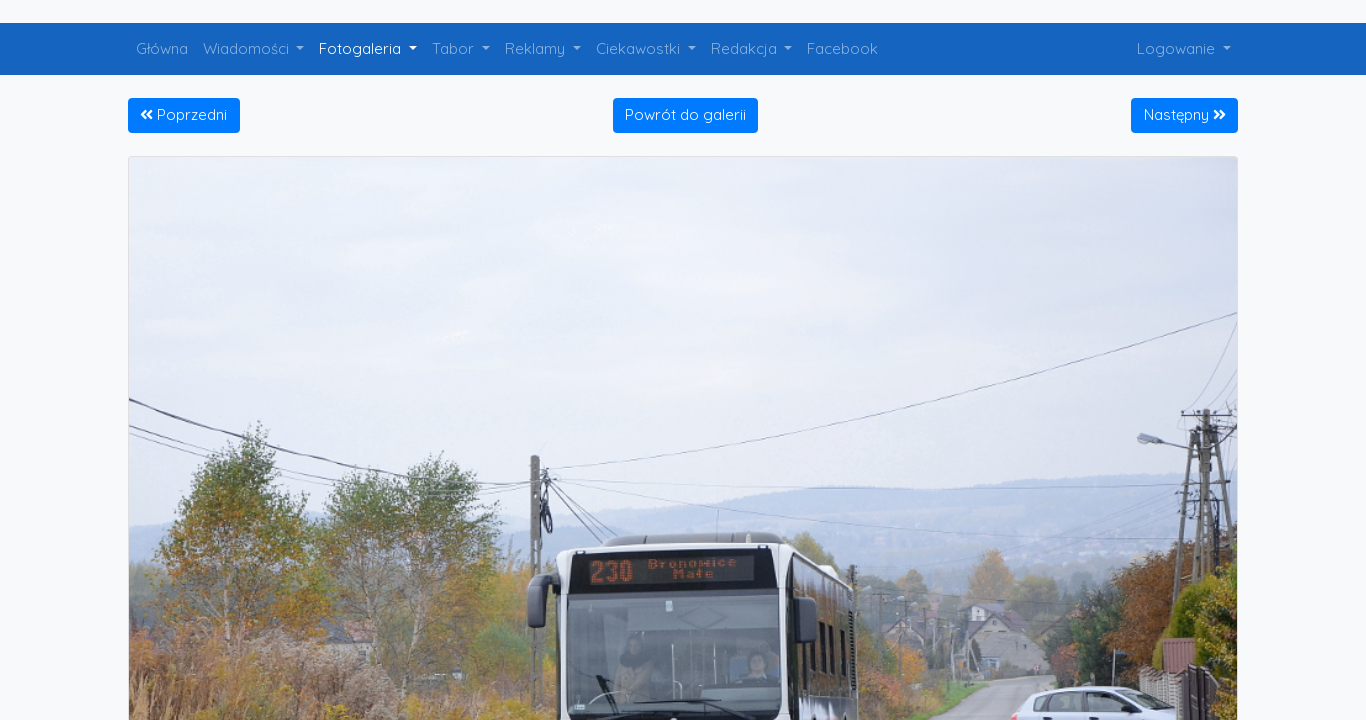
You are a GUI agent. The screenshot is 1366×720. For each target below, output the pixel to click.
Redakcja (746, 48)
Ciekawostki (640, 48)
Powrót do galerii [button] (685, 114)
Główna (162, 48)
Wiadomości (248, 48)
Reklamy (537, 48)
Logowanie (1178, 48)
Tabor (455, 48)
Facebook (842, 48)
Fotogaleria (362, 48)
